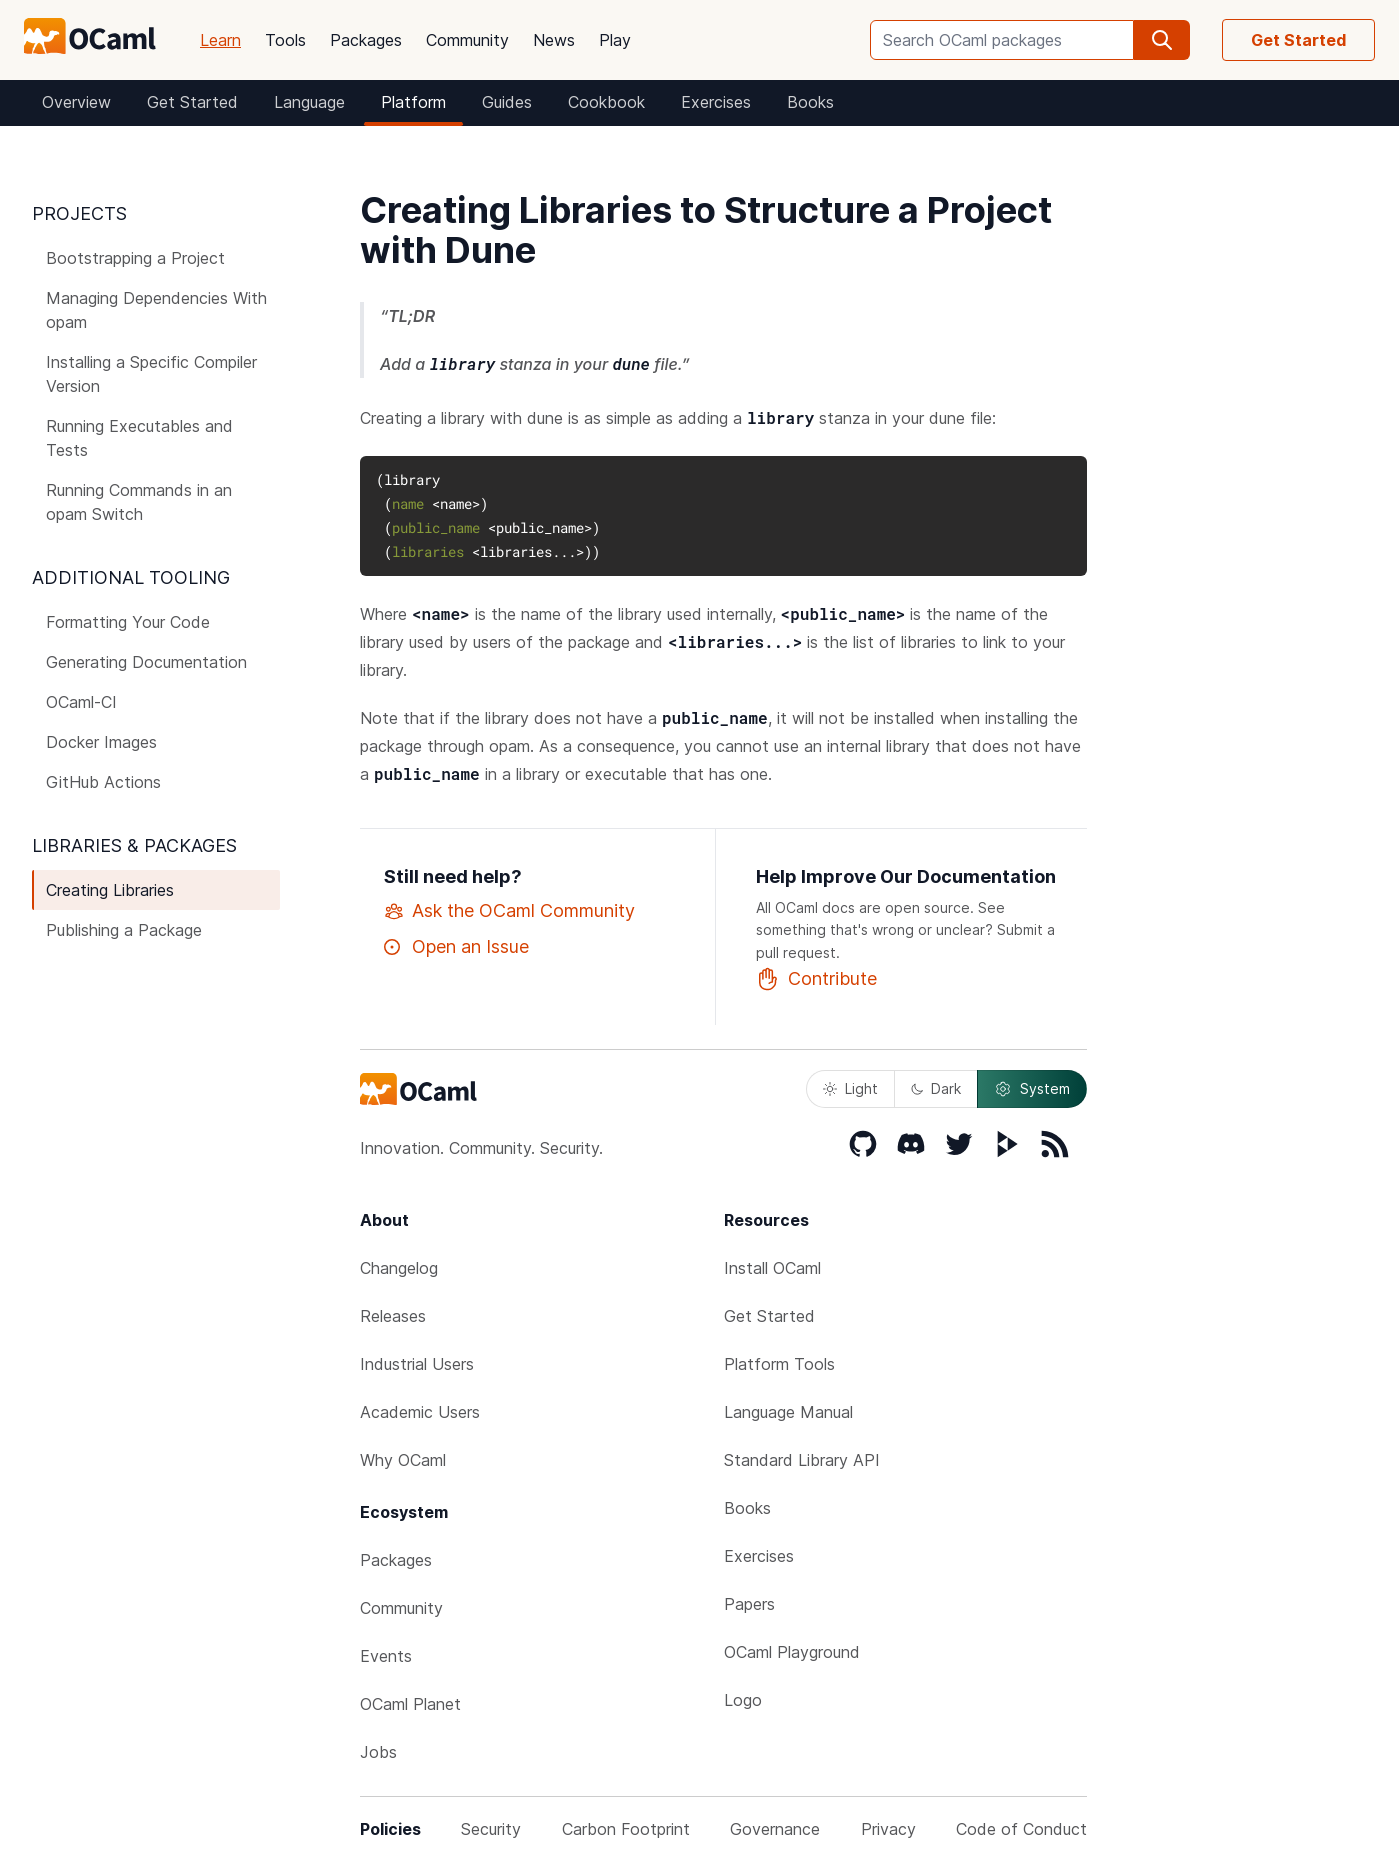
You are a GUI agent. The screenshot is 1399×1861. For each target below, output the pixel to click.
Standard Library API (802, 1460)
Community (467, 40)
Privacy (888, 1829)
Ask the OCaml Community (509, 910)
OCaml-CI (81, 702)
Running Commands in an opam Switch (139, 502)
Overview (76, 102)
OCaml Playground (792, 1652)
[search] (1162, 40)
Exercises (716, 102)
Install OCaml (772, 1268)
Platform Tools (779, 1364)
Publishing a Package (124, 930)
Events (386, 1656)
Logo (743, 1700)
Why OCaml (403, 1460)
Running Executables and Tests (139, 438)
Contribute (816, 979)
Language (309, 102)
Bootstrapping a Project (135, 258)
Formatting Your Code (128, 622)
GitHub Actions (103, 782)
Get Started (1298, 40)
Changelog (399, 1268)
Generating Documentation (146, 662)
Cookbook (606, 102)
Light (850, 1088)
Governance (775, 1829)
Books (810, 102)
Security (491, 1829)
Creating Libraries (110, 890)
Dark (936, 1088)
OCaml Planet (410, 1704)
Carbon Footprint (626, 1829)
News (554, 40)
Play (615, 40)
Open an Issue (456, 946)
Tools (285, 40)
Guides (507, 102)
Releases (393, 1316)
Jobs (378, 1752)
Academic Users (420, 1412)
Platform (413, 102)
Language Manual (788, 1412)
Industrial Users (417, 1364)
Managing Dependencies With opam (156, 310)
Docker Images (101, 742)
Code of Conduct (1021, 1829)
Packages (366, 40)
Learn (220, 40)
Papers (749, 1604)
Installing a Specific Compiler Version (151, 374)
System (1032, 1089)
